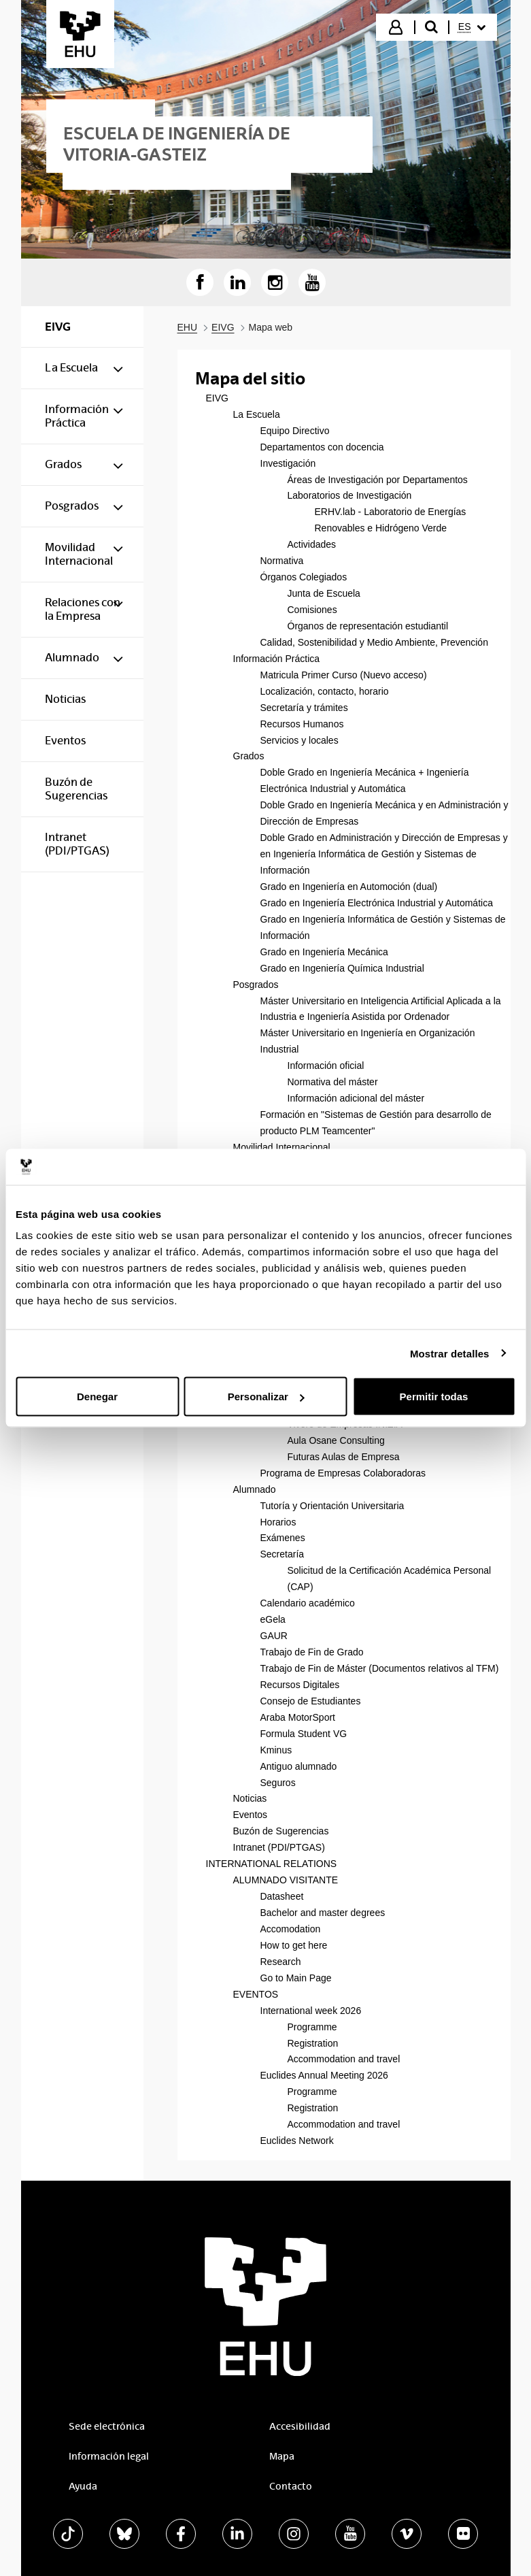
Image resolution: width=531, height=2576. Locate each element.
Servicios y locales (299, 740)
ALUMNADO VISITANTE (286, 1880)
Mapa (281, 2456)
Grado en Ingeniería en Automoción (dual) (349, 886)
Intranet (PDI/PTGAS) (279, 1847)
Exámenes (282, 1537)
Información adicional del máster (356, 1098)
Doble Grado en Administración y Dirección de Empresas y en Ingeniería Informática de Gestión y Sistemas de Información (384, 854)
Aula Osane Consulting (336, 1440)
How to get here (294, 1945)
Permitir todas (434, 1396)
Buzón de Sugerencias (281, 1831)
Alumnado (254, 1489)
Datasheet (282, 1896)
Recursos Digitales (300, 1684)
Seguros (278, 1782)
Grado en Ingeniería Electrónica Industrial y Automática (376, 902)
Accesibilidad (299, 2426)
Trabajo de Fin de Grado (312, 1652)
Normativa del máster (333, 1081)
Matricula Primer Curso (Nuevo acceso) (343, 675)
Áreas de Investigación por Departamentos (378, 479)
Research (280, 1961)
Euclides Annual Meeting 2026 (324, 2075)
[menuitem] (471, 27)
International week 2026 (311, 2010)
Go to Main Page (296, 1977)
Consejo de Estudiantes (310, 1701)
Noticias (250, 1798)
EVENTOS (256, 1994)
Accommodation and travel (344, 2058)
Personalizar (266, 1396)
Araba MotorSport (298, 1717)
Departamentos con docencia (322, 447)
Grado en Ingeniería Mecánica (324, 951)
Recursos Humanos (302, 724)
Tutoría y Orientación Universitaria (332, 1505)
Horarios (278, 1522)
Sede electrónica (107, 2426)
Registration (313, 2043)
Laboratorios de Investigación (350, 495)
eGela (273, 1619)
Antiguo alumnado (298, 1766)
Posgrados (256, 984)
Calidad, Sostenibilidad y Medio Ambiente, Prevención (374, 642)
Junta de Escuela (324, 593)
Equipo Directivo (295, 430)
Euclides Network (297, 2140)
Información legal (109, 2456)
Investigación (288, 463)
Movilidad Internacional (281, 1147)
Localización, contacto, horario (324, 691)
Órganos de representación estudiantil (368, 626)
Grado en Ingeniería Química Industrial (342, 968)
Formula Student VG (303, 1733)
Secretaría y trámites (304, 707)
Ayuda (83, 2486)
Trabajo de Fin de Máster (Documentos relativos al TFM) (379, 1668)
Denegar (97, 1396)
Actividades (312, 544)
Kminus (276, 1750)
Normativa (282, 560)
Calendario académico (307, 1603)
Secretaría (282, 1554)
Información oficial (326, 1065)
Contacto (290, 2486)
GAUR (274, 1635)
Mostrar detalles (450, 1353)
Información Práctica (276, 658)
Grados (248, 755)
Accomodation (290, 1928)
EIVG (217, 398)
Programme (312, 2026)
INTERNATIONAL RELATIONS (271, 1863)
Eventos (250, 1814)
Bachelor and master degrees (323, 1912)
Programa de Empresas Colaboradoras (343, 1473)
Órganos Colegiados (303, 577)
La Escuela (256, 414)
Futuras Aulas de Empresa (344, 1456)
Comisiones (312, 609)
